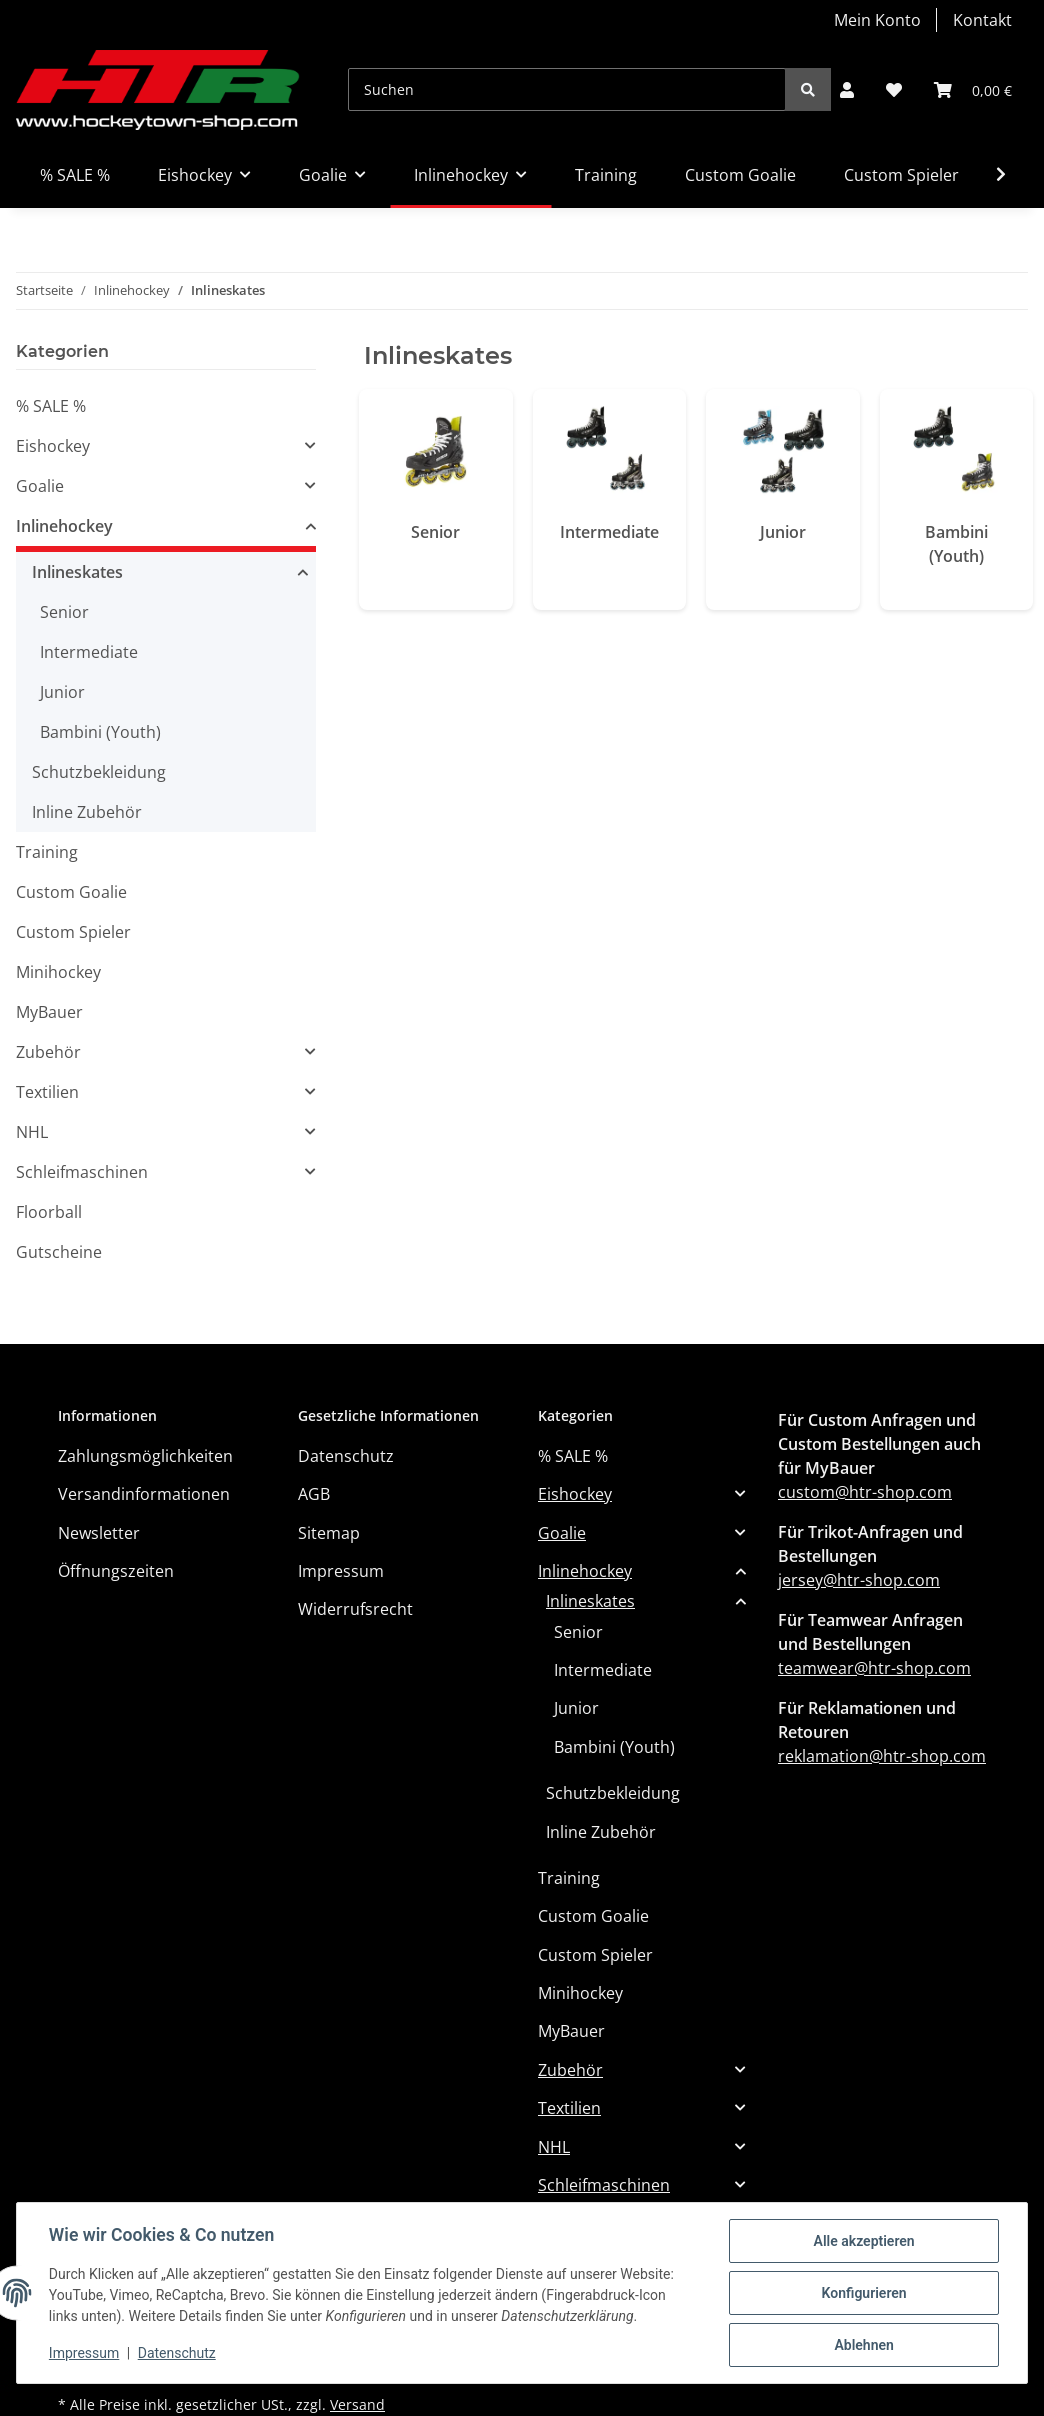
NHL (32, 1132)
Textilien (47, 1092)
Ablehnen (863, 2345)
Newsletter (99, 1533)
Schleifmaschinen (82, 1172)
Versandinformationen (144, 1494)
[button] (847, 90)
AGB (314, 1494)
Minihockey (58, 972)
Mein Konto (877, 20)
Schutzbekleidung (99, 772)
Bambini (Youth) (956, 544)
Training (47, 852)
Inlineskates (77, 572)
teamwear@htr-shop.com (874, 1668)
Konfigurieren (863, 2293)
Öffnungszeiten (116, 1571)
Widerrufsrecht (355, 1609)
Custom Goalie (71, 892)
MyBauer (49, 1012)
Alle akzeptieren (863, 2241)
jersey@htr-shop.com (859, 1580)
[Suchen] (567, 89)
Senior (435, 532)
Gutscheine (59, 1252)
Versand (357, 2404)
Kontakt (982, 20)
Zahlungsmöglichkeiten (145, 1456)
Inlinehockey (64, 526)
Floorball (49, 1212)
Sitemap (329, 1533)
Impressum (341, 1571)
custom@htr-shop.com (865, 1492)
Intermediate (609, 532)
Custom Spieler (73, 932)
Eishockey (53, 446)
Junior (783, 532)
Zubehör (48, 1052)
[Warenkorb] (973, 90)
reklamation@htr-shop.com (882, 1756)
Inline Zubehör (87, 812)
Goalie (40, 486)
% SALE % (51, 406)
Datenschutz (346, 1456)
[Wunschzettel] (894, 90)
